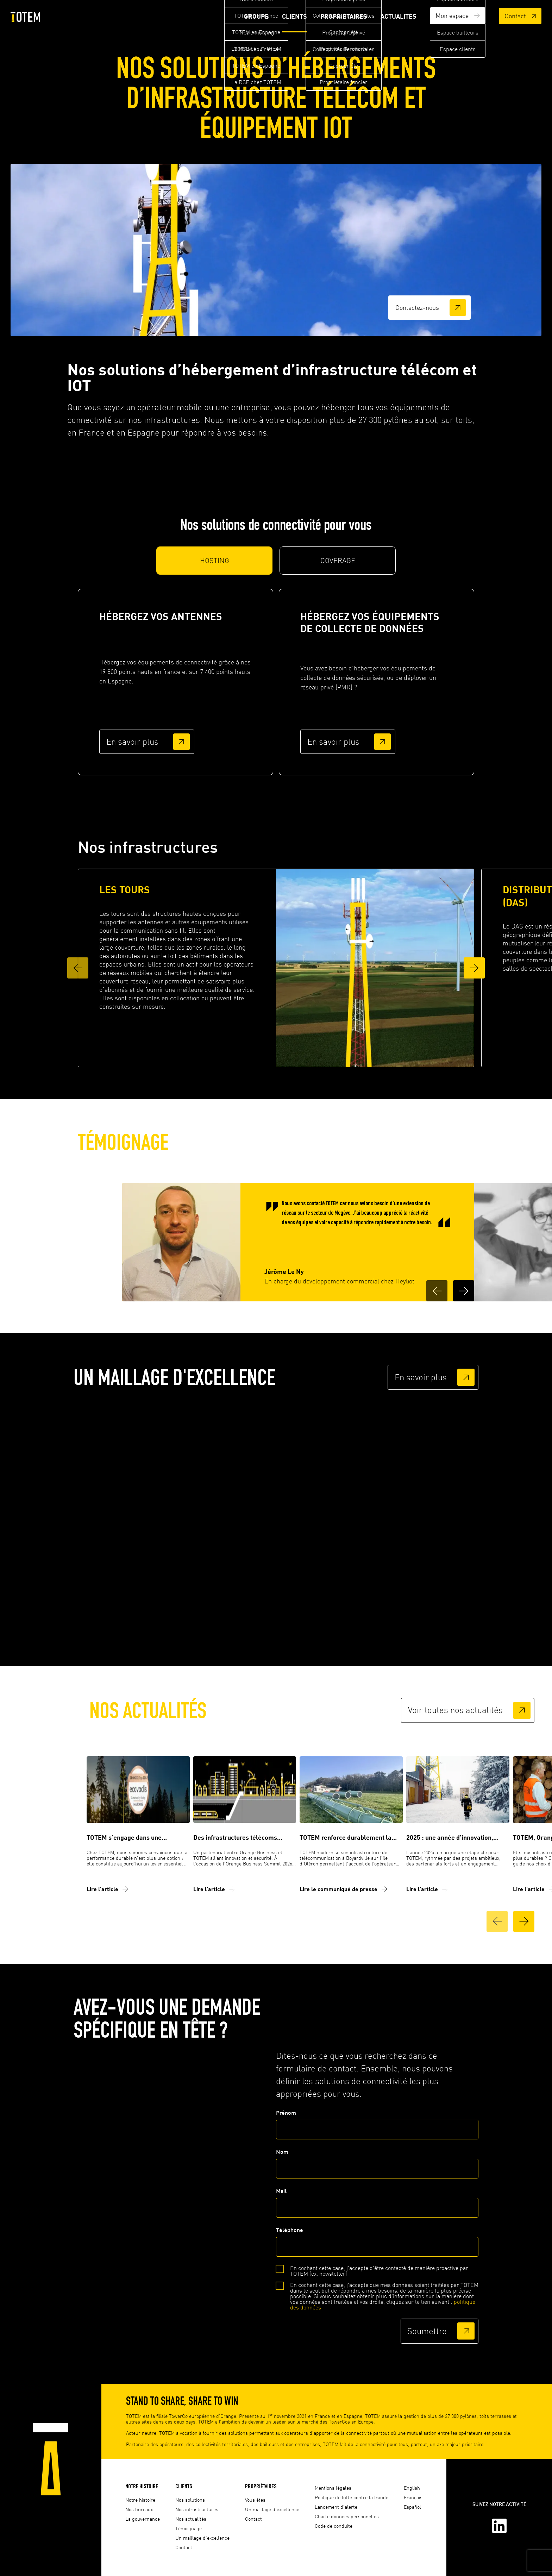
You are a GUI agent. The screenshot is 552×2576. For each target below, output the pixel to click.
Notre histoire (141, 2486)
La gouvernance (142, 2519)
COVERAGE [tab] (337, 563)
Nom (377, 2166)
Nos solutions (190, 2500)
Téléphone (377, 2245)
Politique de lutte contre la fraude (351, 2497)
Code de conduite (333, 2526)
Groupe (252, 17)
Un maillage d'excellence (202, 2538)
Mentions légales (333, 2488)
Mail (377, 2205)
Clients (291, 17)
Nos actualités (190, 2519)
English (412, 2488)
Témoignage (188, 2528)
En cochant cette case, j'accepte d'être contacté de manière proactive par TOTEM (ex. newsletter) (379, 2274)
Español (412, 2507)
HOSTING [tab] (214, 563)
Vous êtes (255, 2500)
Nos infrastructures (196, 2509)
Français (413, 2497)
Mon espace (457, 16)
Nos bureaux (139, 2509)
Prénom (377, 2127)
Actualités (397, 17)
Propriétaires (341, 17)
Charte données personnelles (347, 2516)
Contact (520, 16)
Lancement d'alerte (336, 2507)
